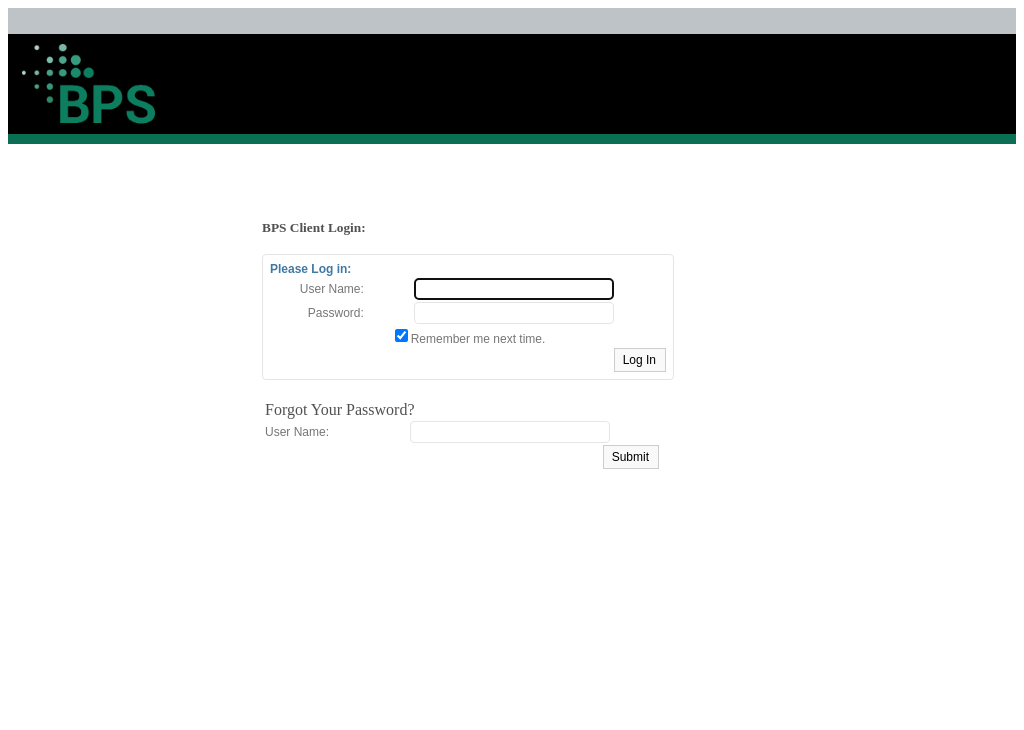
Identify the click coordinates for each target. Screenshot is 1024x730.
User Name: (332, 289)
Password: (336, 313)
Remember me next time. (478, 339)
